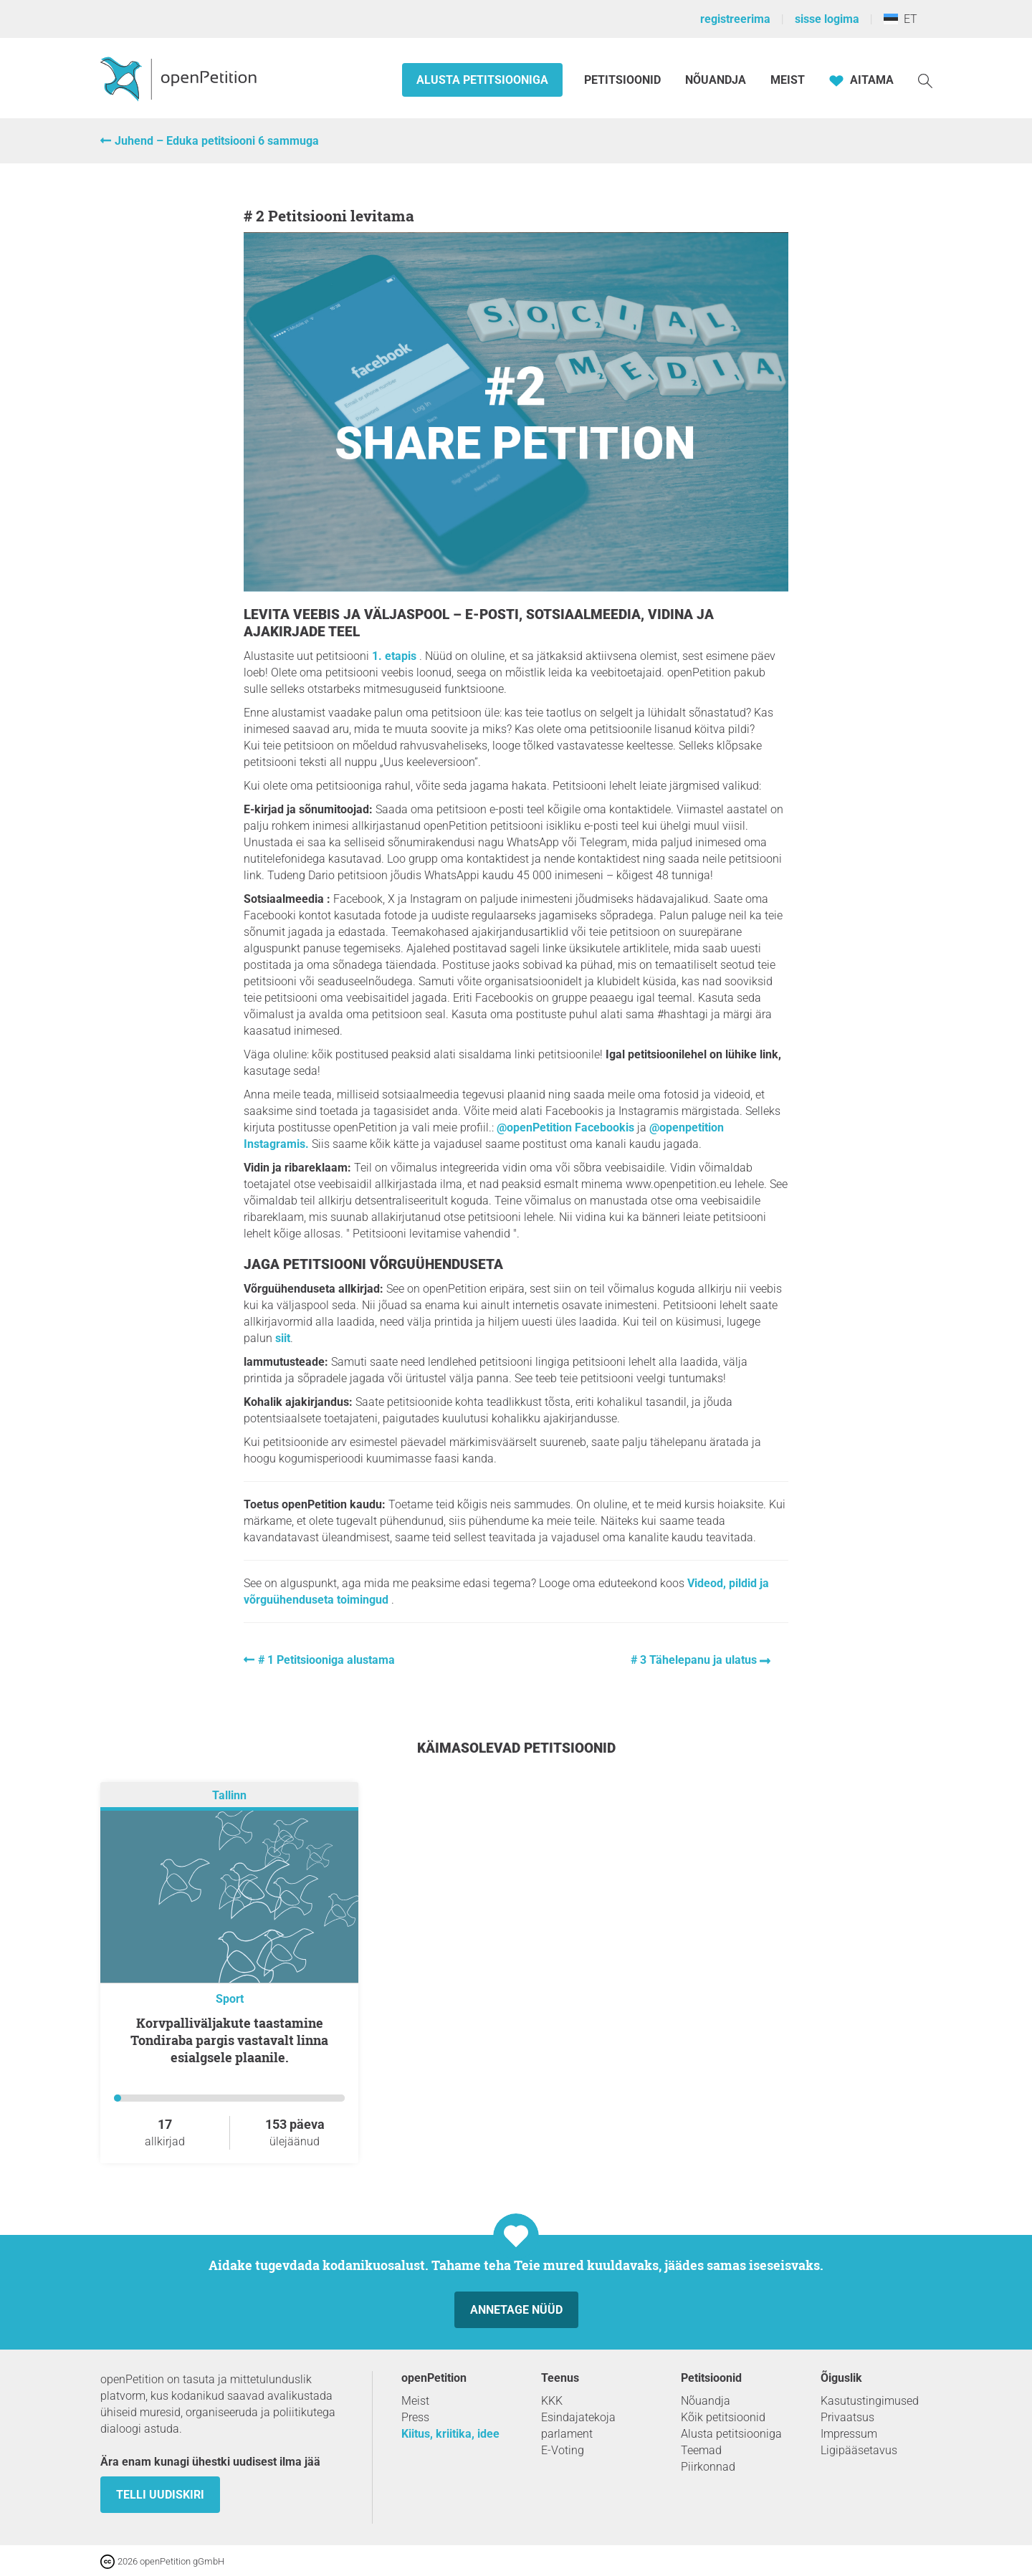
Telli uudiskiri (160, 2494)
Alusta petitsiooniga (482, 80)
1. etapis (395, 656)
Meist (787, 80)
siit (282, 1338)
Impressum (849, 2434)
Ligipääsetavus (859, 2450)
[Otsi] (925, 80)
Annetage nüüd (516, 2310)
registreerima (735, 19)
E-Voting (562, 2450)
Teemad (701, 2450)
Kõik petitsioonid (723, 2417)
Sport (230, 1999)
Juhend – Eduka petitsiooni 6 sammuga (217, 141)
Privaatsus (847, 2417)
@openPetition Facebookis (565, 1127)
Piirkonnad (708, 2467)
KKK (552, 2401)
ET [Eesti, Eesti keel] (900, 19)
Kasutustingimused (870, 2401)
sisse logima (827, 19)
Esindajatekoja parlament (578, 2425)
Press (415, 2417)
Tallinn (229, 1795)
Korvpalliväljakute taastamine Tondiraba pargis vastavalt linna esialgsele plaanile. (229, 2040)
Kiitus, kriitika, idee (450, 2434)
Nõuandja (715, 80)
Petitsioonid (624, 80)
